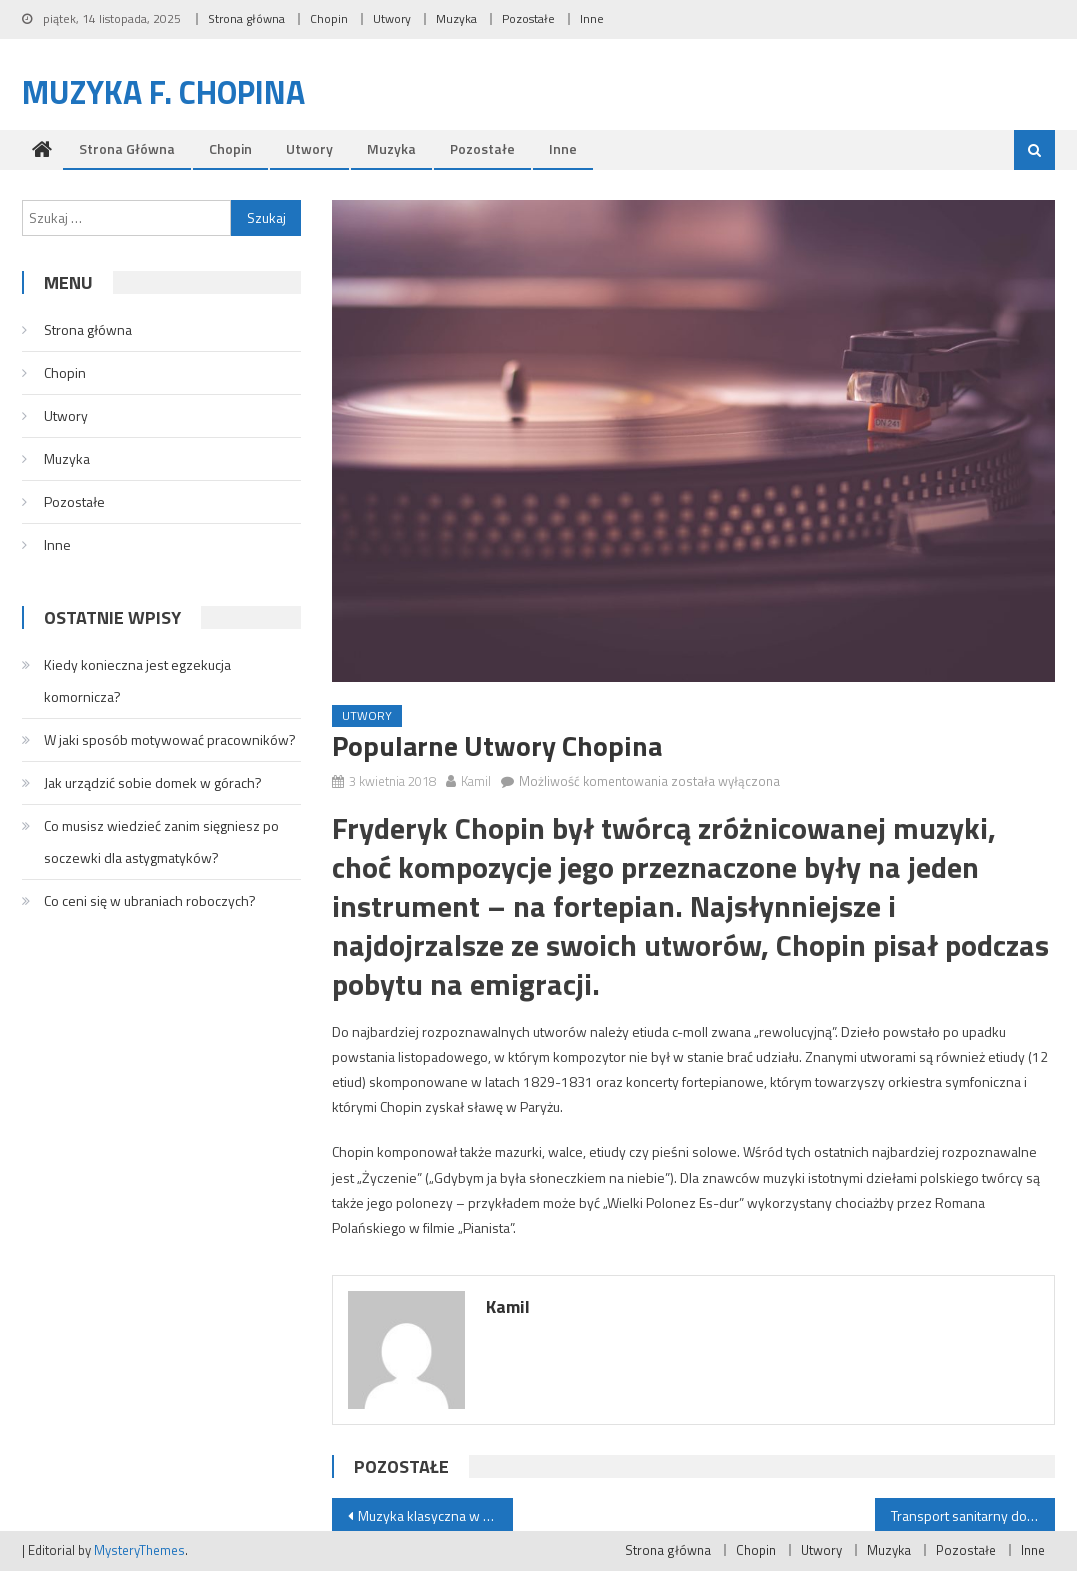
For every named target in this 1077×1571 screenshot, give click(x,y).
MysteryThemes (139, 1550)
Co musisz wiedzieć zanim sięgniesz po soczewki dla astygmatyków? (161, 841)
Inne (592, 18)
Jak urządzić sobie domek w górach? (153, 782)
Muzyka (456, 18)
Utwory (392, 18)
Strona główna (246, 18)
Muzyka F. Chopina (163, 92)
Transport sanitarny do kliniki (973, 1515)
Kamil (476, 781)
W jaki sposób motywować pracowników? (170, 739)
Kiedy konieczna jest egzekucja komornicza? (137, 680)
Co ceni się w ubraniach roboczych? (150, 900)
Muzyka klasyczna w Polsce (435, 1515)
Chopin (329, 18)
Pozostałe (528, 18)
